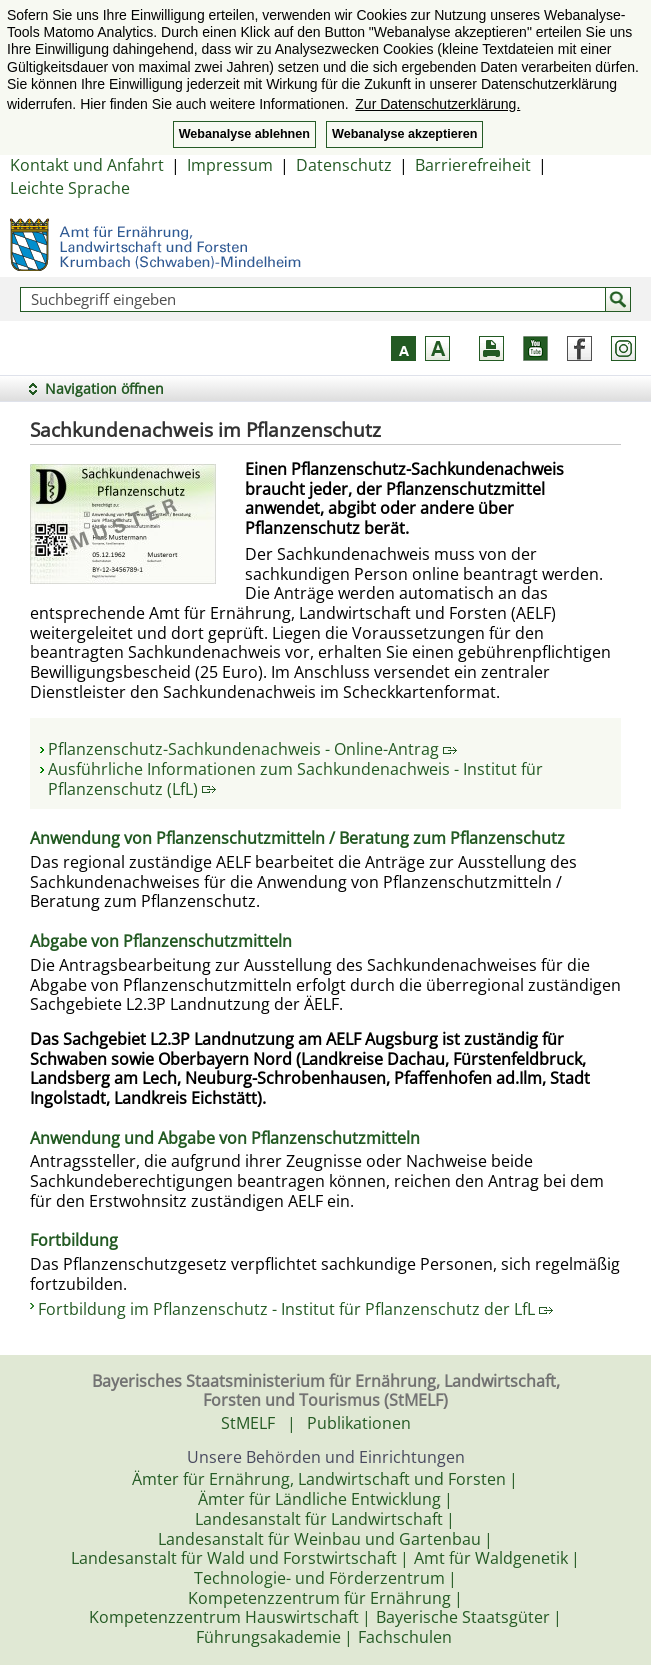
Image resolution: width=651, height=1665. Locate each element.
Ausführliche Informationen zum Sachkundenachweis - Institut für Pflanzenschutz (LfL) (295, 779)
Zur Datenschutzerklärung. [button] (437, 104)
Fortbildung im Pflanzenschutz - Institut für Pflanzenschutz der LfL (295, 1309)
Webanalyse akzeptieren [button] (404, 134)
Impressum (230, 165)
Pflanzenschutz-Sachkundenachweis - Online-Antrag (252, 749)
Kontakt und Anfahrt (87, 165)
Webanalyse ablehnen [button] (244, 134)
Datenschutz (344, 165)
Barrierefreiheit (473, 165)
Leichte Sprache (70, 188)
